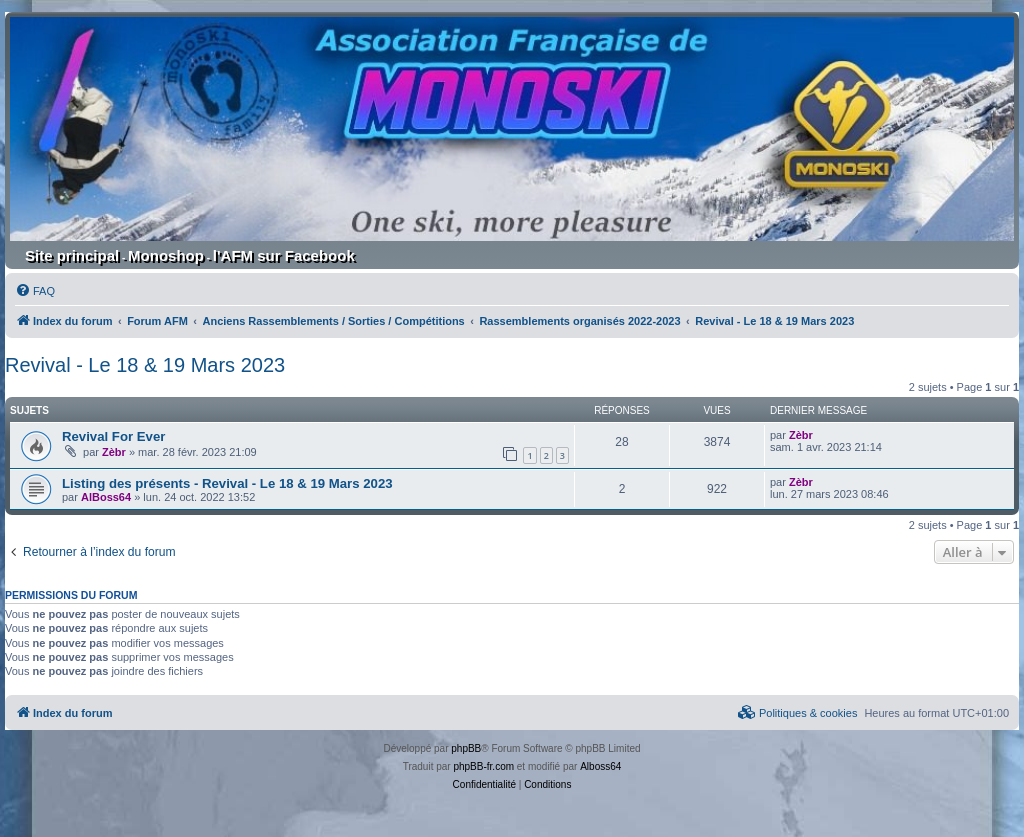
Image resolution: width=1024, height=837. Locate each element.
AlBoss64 (106, 497)
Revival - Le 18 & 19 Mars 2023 (145, 365)
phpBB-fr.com (483, 766)
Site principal (72, 255)
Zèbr (114, 452)
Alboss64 (600, 766)
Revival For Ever (113, 436)
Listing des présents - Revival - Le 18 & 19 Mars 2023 (227, 483)
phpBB (466, 748)
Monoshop (166, 255)
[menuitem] (35, 291)
